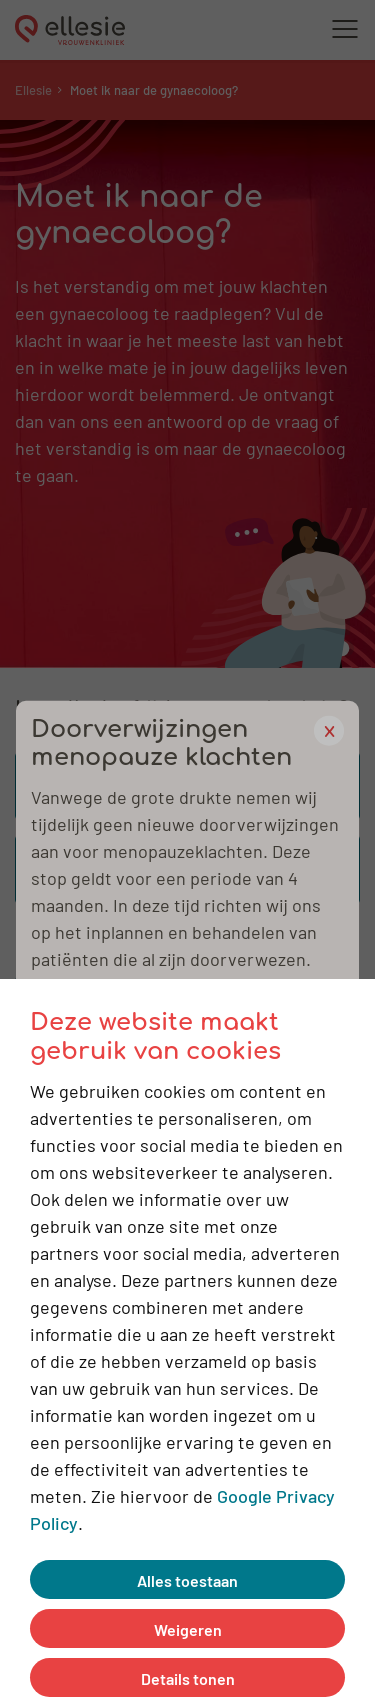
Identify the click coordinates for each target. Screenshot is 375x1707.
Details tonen (188, 1677)
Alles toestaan (187, 1579)
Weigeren (188, 1628)
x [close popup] (329, 729)
